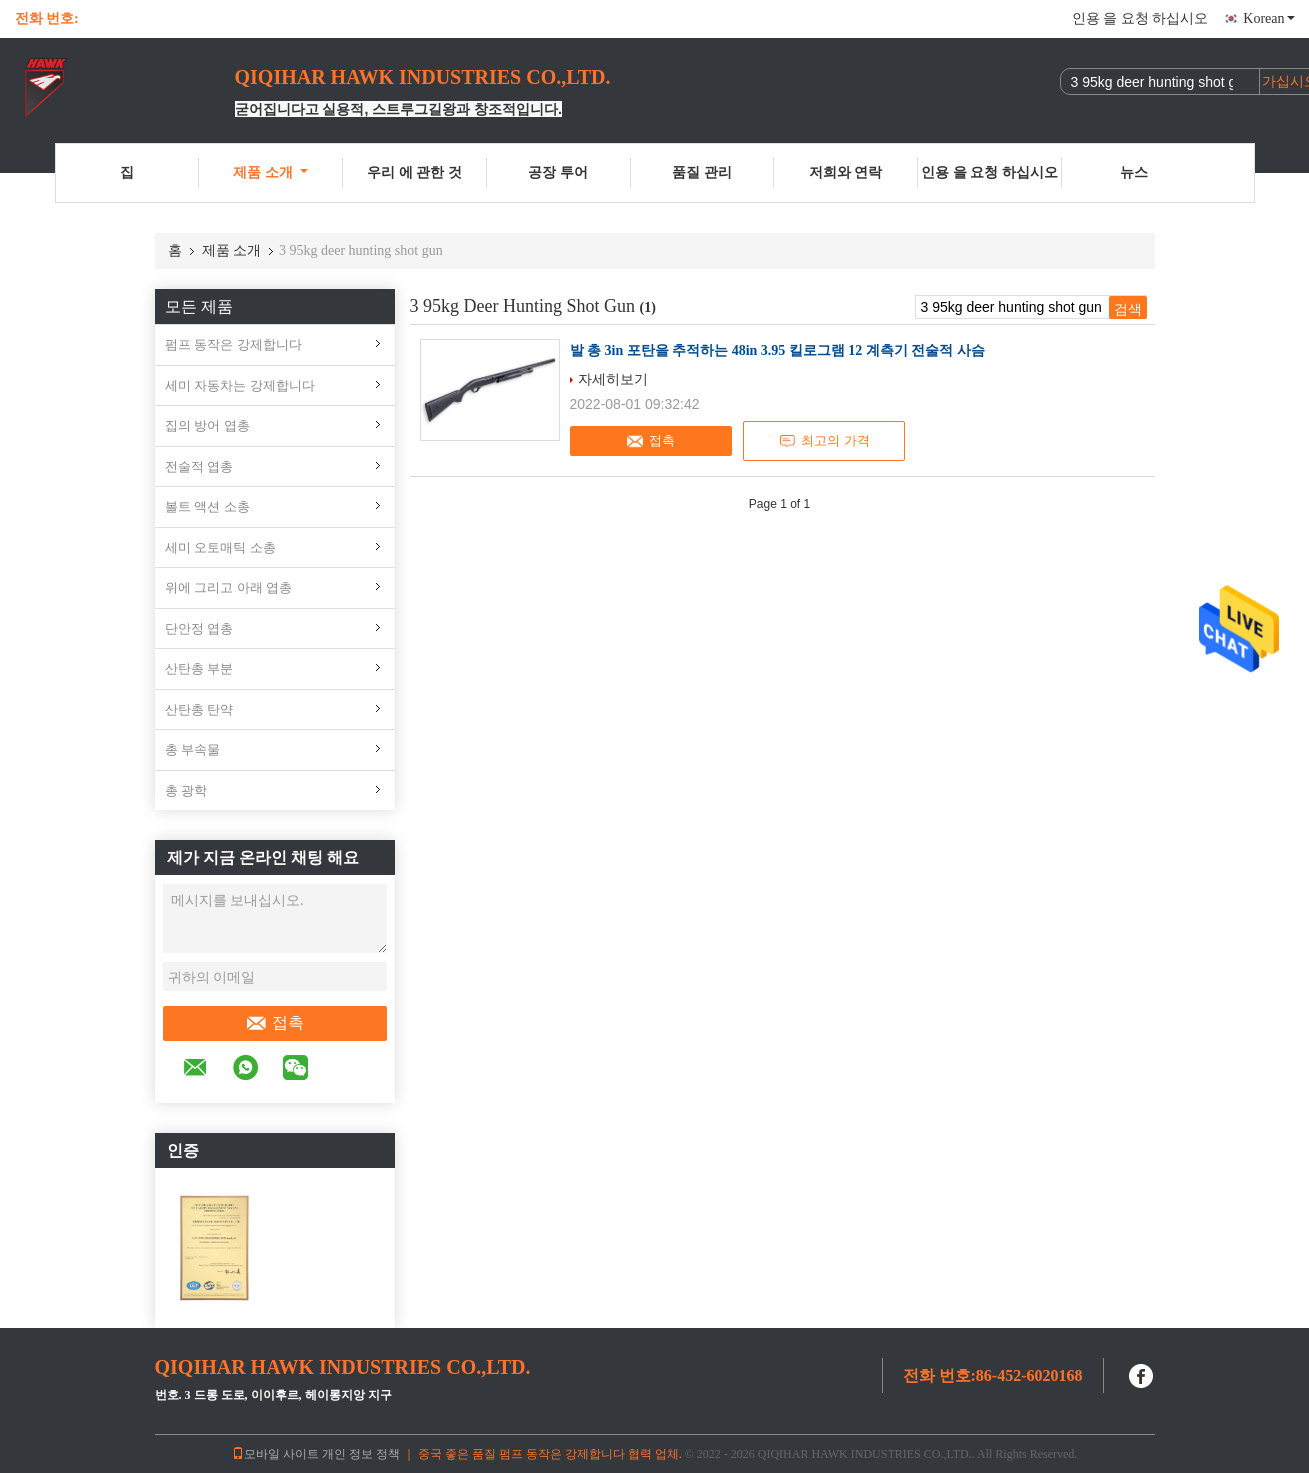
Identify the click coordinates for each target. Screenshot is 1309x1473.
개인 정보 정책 (361, 1454)
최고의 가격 (824, 441)
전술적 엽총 (199, 466)
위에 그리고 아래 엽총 (229, 587)
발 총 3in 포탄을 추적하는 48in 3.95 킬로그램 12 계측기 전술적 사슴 (777, 350)
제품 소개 (270, 172)
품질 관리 (702, 172)
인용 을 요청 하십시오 (1140, 18)
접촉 (274, 1023)
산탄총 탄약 (199, 709)
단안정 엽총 (199, 628)
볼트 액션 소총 (207, 506)
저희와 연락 (846, 172)
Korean (1268, 18)
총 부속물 (193, 749)
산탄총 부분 (199, 668)
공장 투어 (558, 172)
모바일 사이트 (275, 1454)
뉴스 (1134, 172)
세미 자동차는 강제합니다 (240, 385)
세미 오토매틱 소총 (220, 547)
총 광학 (186, 790)
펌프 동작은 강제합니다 (233, 344)
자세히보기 (613, 379)
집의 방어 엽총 (207, 425)
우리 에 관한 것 (414, 172)
